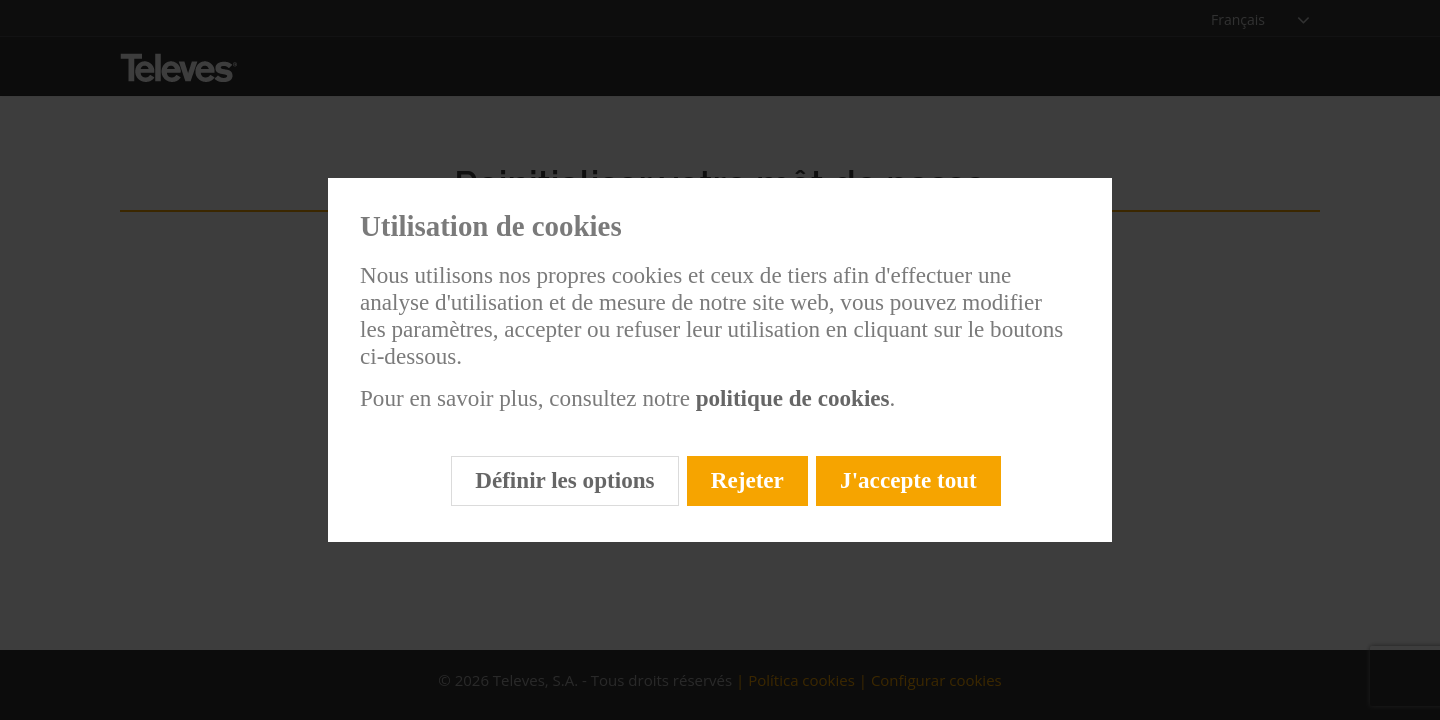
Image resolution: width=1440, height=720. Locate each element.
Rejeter (747, 480)
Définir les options (564, 480)
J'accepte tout (908, 480)
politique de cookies (790, 398)
